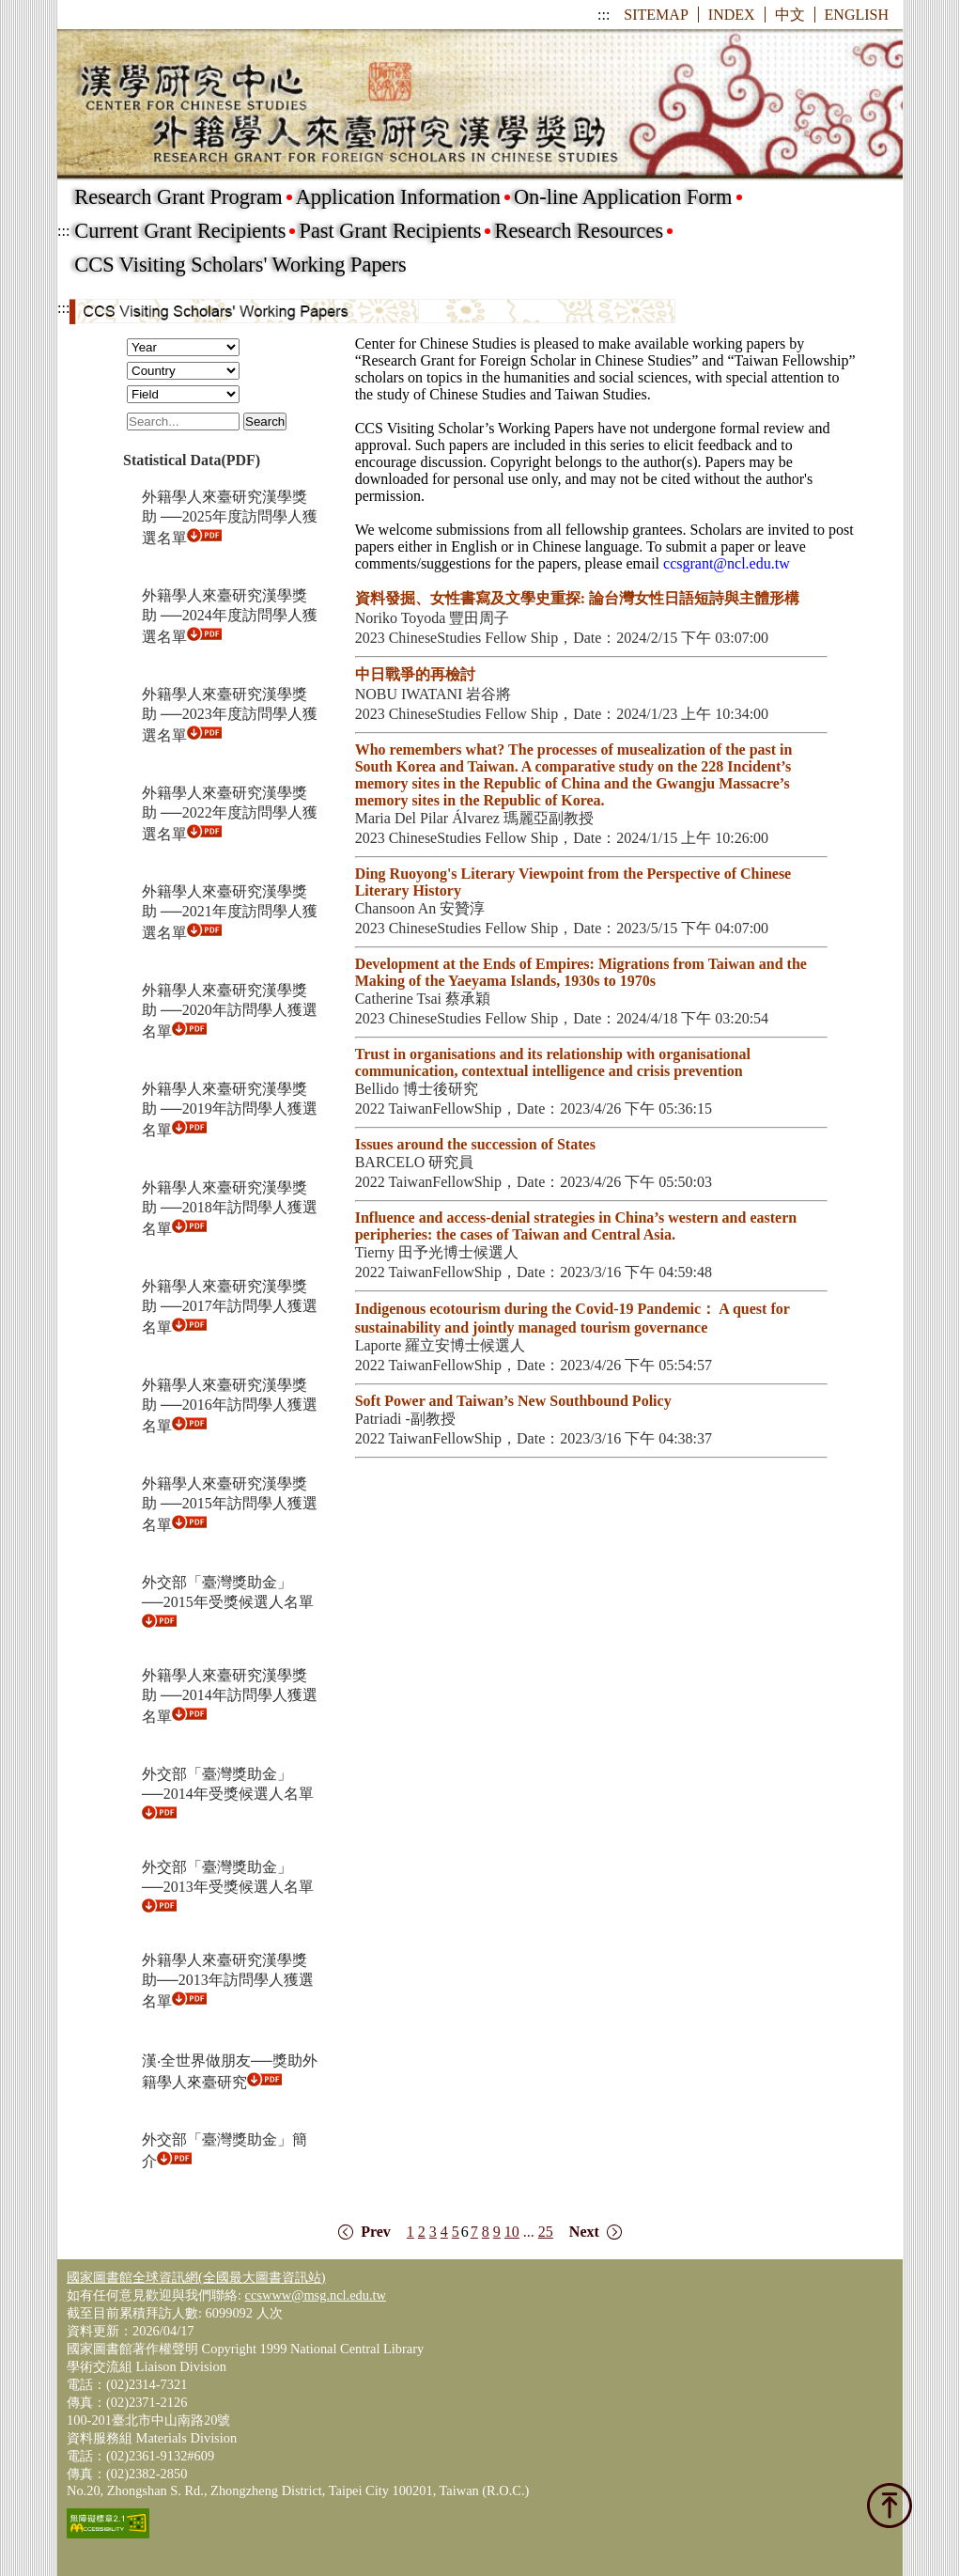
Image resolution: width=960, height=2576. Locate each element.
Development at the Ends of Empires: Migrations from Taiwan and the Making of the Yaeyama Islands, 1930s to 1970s (581, 972)
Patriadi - (382, 1419)
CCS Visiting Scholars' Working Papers (240, 264)
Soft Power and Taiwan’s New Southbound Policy (513, 1401)
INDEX (731, 15)
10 (511, 2232)
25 (545, 2232)
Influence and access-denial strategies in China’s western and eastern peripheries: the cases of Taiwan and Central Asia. (576, 1226)
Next (584, 2232)
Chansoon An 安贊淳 (420, 908)
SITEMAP (656, 15)
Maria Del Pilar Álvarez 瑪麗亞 (452, 818)
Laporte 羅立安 (403, 1345)
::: (603, 15)
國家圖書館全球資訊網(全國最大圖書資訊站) (196, 2277)
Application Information (398, 197)
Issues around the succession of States (475, 1144)
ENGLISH (857, 15)
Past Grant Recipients (390, 230)
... (528, 2232)
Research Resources (578, 230)
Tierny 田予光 (399, 1252)
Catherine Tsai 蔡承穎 (422, 999)
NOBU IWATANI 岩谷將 (433, 694)
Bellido (379, 1089)
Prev (376, 2232)
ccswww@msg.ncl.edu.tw (315, 2295)
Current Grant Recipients (180, 230)
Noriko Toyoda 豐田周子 (432, 618)
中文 (790, 15)
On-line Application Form (623, 197)
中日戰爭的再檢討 (415, 674)
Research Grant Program (178, 197)
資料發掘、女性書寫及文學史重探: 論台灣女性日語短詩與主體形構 (577, 598)
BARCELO (392, 1162)
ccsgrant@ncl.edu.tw (726, 563)
